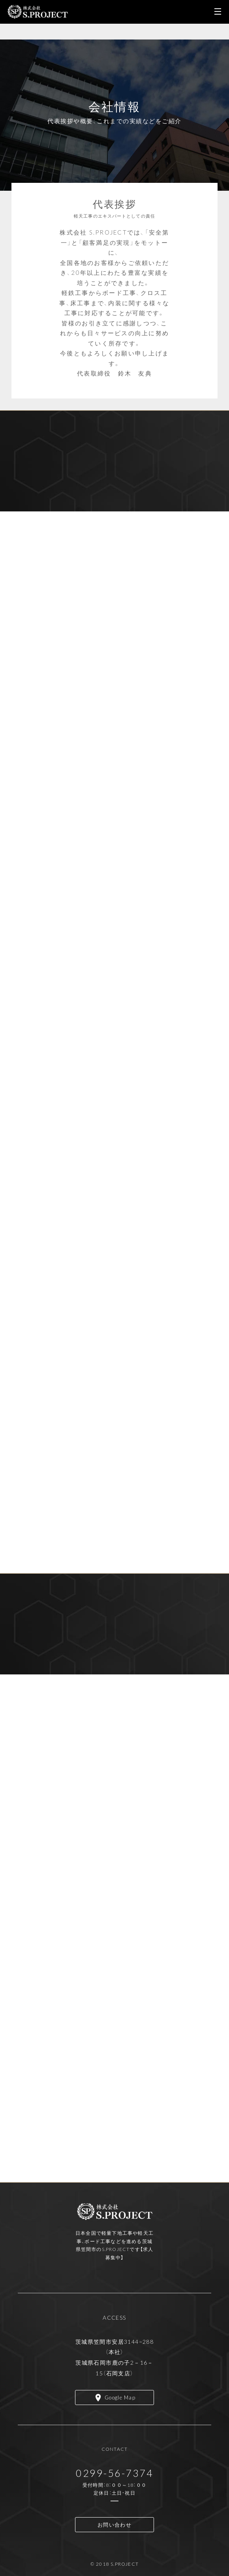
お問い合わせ (114, 2524)
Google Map (120, 2397)
